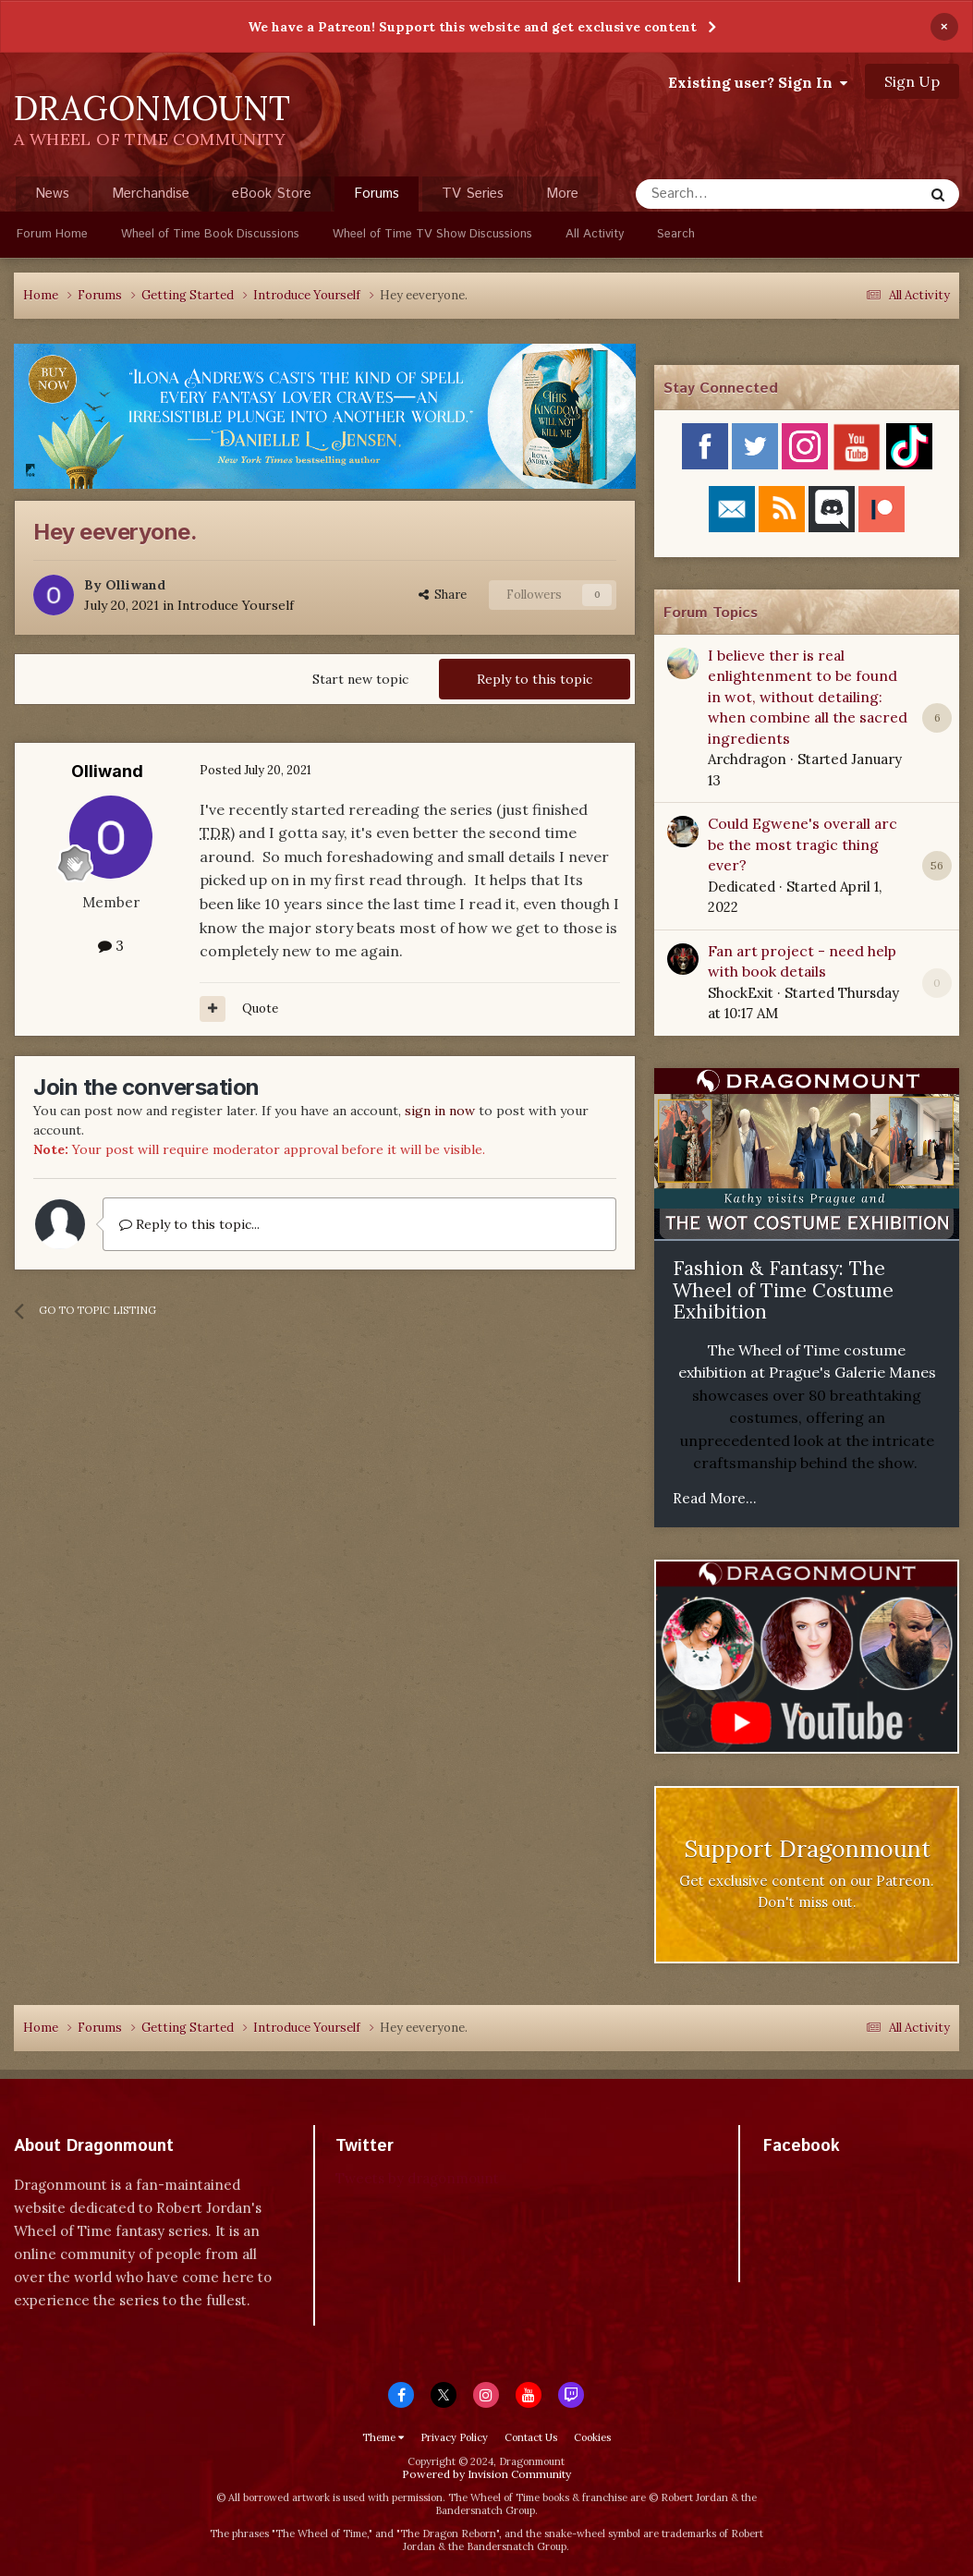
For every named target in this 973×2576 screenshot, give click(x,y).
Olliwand (135, 585)
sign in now (440, 1110)
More (562, 193)
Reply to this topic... (189, 1224)
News (52, 193)
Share (443, 594)
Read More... (715, 1498)
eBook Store (271, 193)
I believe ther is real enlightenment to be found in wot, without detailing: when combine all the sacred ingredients (807, 696)
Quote (260, 1008)
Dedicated (741, 886)
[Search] (733, 194)
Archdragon (747, 759)
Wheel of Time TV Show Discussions (432, 234)
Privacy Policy (454, 2437)
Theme (383, 2437)
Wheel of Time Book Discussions (210, 234)
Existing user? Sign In (757, 82)
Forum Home (52, 234)
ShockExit (740, 993)
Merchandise (150, 193)
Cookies (592, 2437)
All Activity (595, 234)
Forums (376, 198)
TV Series (473, 193)
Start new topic (360, 679)
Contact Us (531, 2437)
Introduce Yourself (235, 605)
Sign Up (912, 81)
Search (676, 234)
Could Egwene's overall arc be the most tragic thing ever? (802, 844)
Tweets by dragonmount (417, 2178)
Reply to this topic (534, 679)
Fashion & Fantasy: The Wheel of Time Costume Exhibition (783, 1290)
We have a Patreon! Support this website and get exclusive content (472, 26)
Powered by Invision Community (486, 2474)
